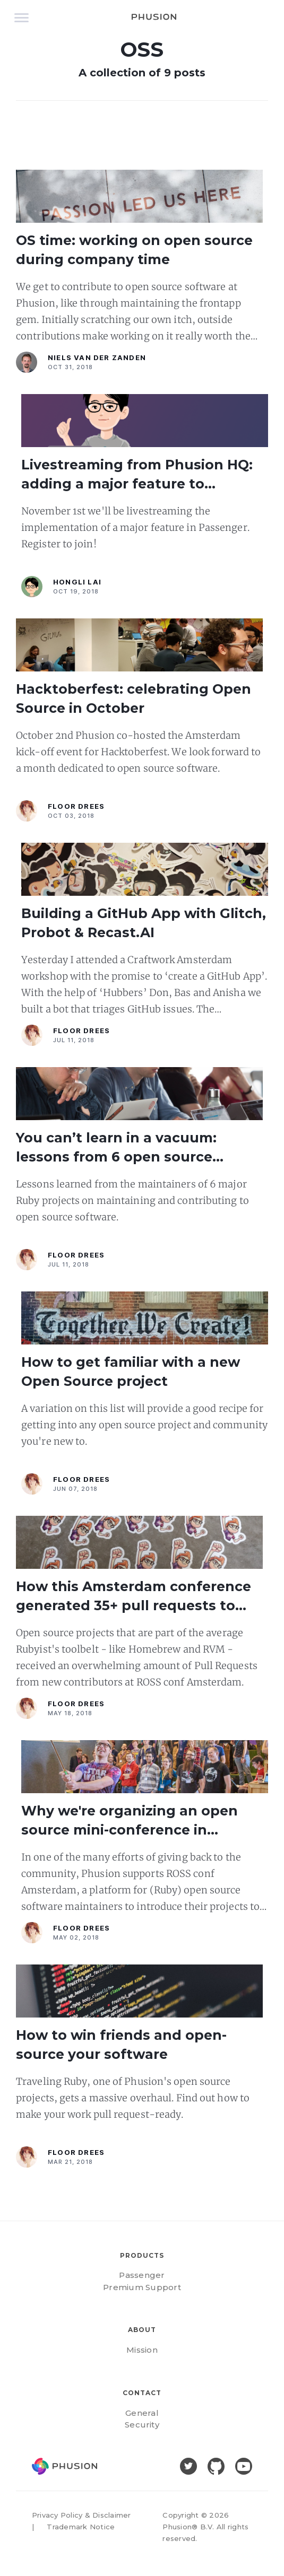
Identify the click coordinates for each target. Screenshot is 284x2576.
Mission (142, 2350)
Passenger (142, 2275)
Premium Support (142, 2287)
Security (142, 2425)
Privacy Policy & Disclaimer (81, 2515)
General (142, 2413)
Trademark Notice (81, 2526)
